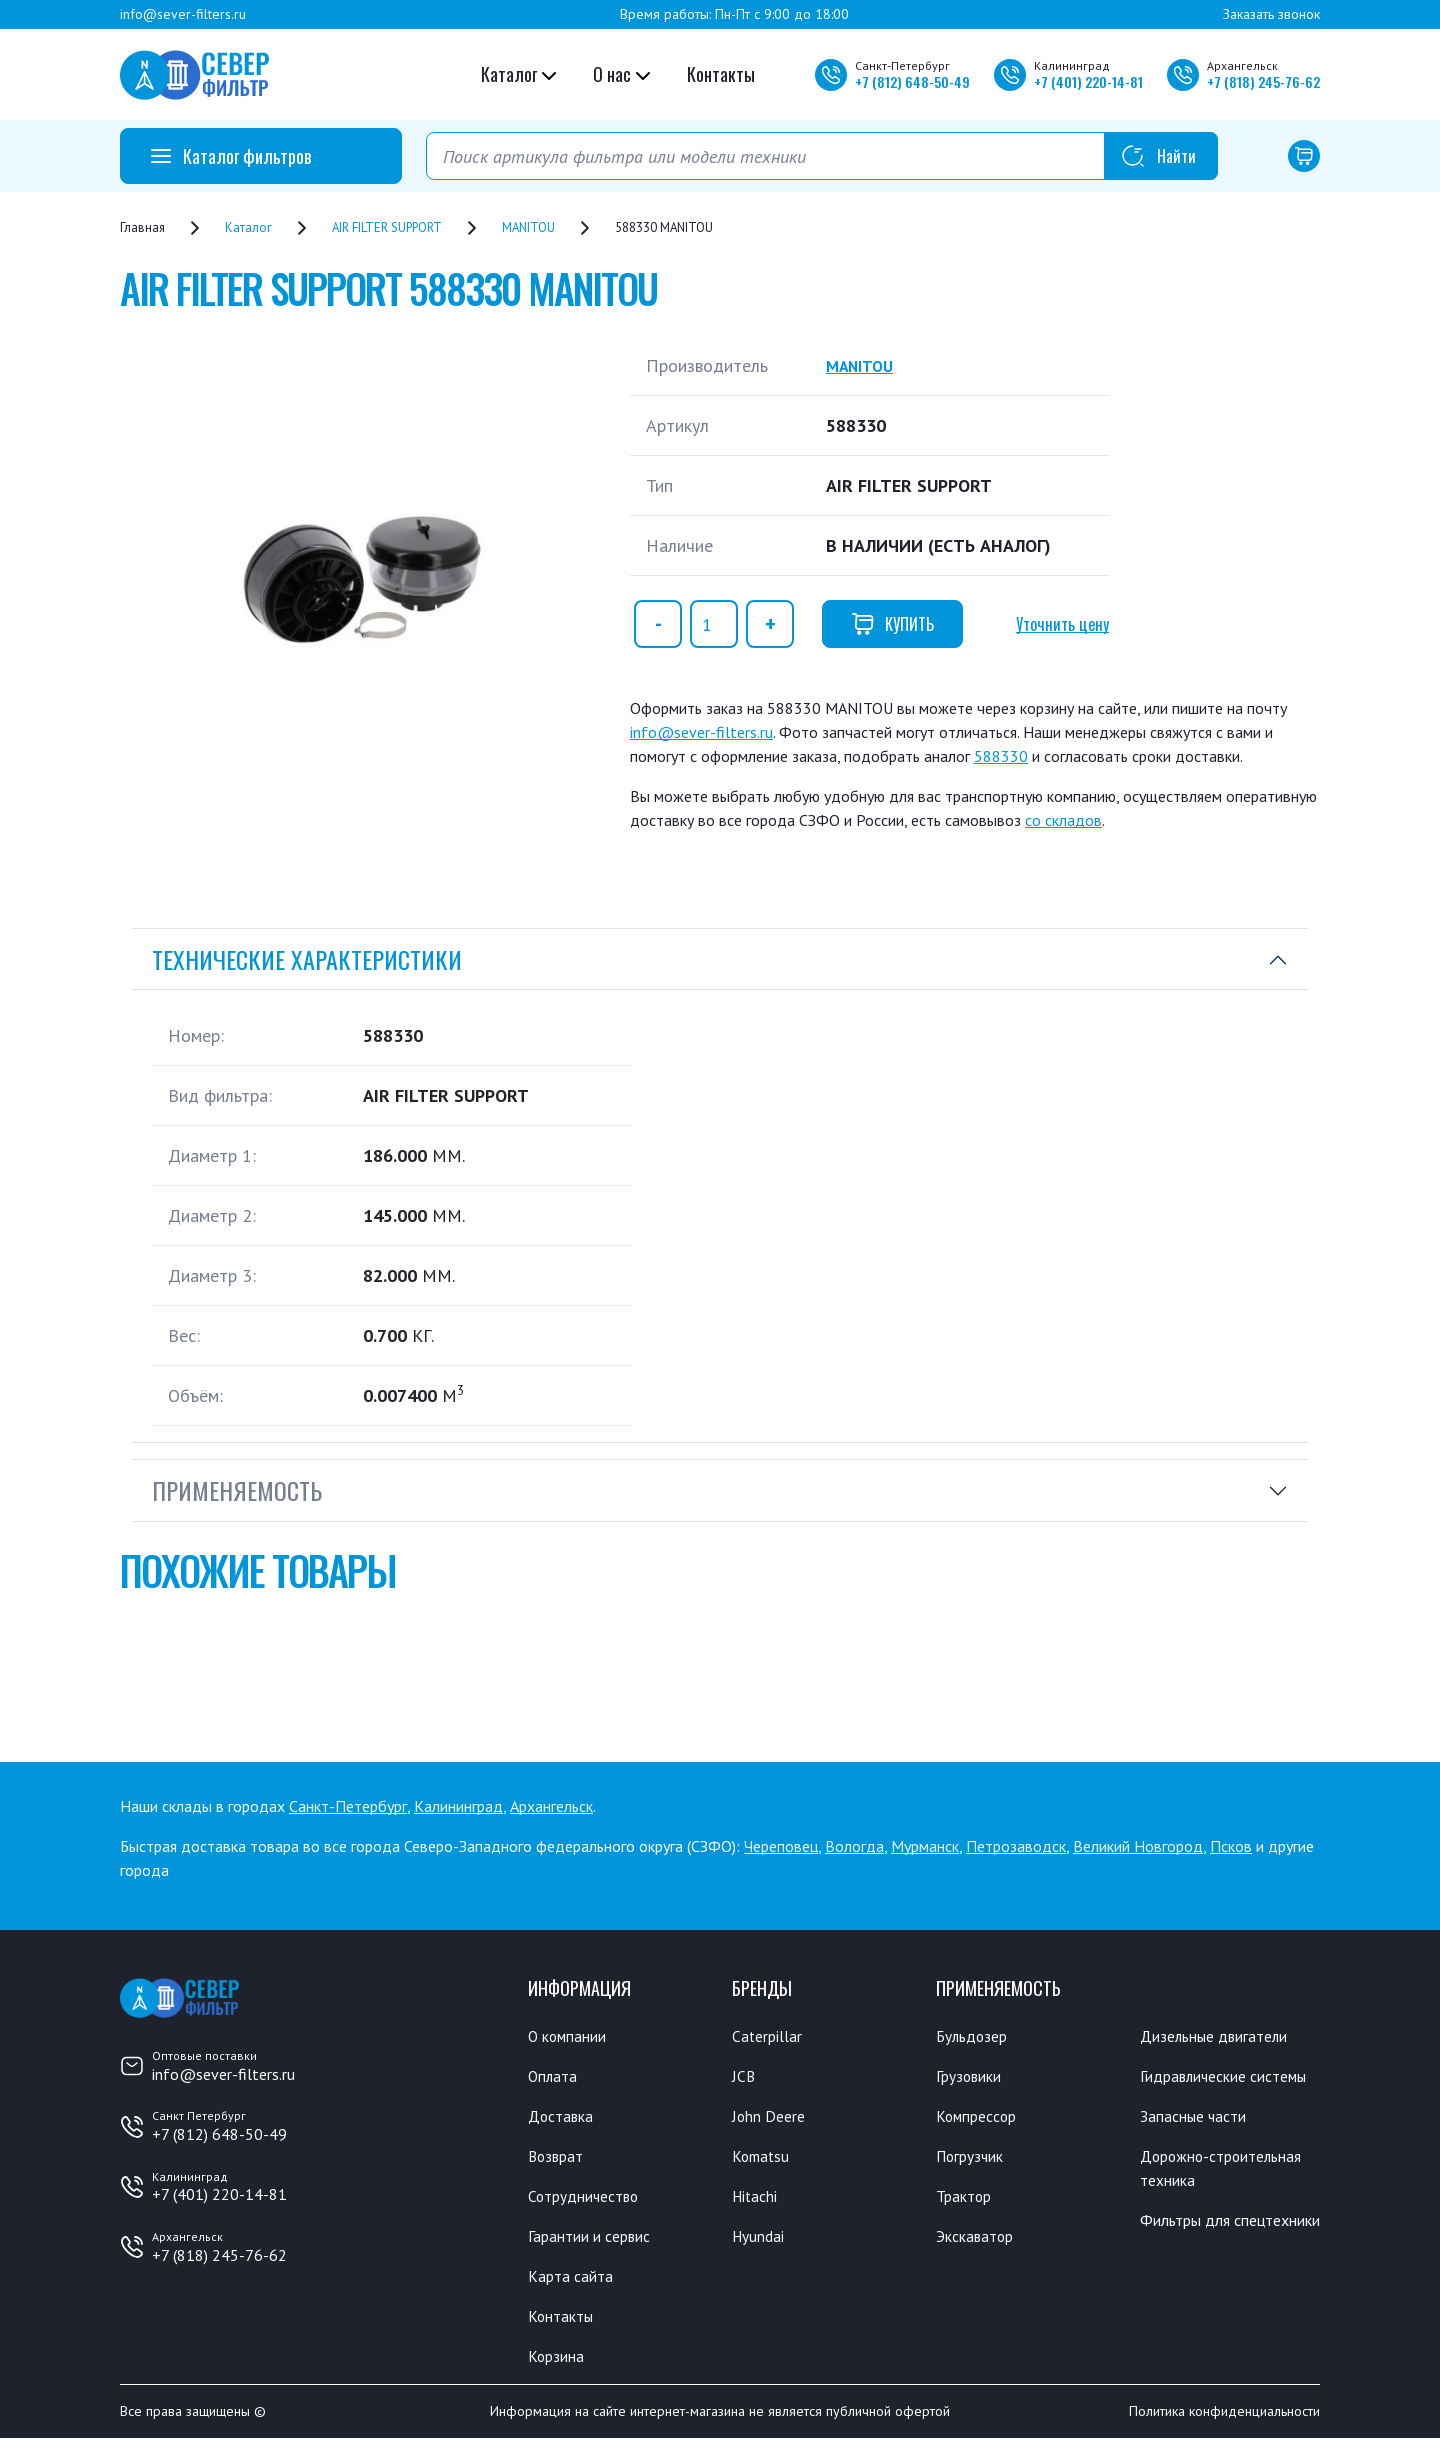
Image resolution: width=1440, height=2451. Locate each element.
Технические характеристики (307, 959)
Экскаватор (980, 2243)
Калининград (458, 1806)
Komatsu (763, 2160)
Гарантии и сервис (598, 2243)
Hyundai (761, 2243)
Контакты (721, 74)
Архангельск (551, 1806)
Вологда (854, 1846)
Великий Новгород (1138, 1846)
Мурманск (925, 1846)
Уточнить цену (1062, 624)
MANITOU (864, 365)
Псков (1231, 1846)
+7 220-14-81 (1088, 81)
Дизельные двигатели (1224, 2036)
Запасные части (1199, 2144)
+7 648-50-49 (912, 81)
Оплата (554, 2077)
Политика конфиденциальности (1224, 2424)
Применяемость (237, 1490)
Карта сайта (574, 2285)
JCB (744, 2077)
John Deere (772, 2119)
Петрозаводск (1016, 1846)
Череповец (781, 1846)
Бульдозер (976, 2036)
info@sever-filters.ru (183, 14)
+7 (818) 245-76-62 (219, 2255)
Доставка (564, 2119)
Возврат (559, 2160)
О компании (572, 2036)
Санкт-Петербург (348, 1806)
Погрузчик (975, 2160)
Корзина (559, 2368)
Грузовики (974, 2077)
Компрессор (982, 2119)
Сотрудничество (590, 2202)
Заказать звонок (1271, 14)
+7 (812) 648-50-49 (219, 2134)
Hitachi (758, 2202)
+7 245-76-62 (1263, 81)
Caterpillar (770, 2036)
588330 (1001, 756)
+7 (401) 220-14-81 (219, 2194)
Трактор (968, 2202)
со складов (1063, 820)
